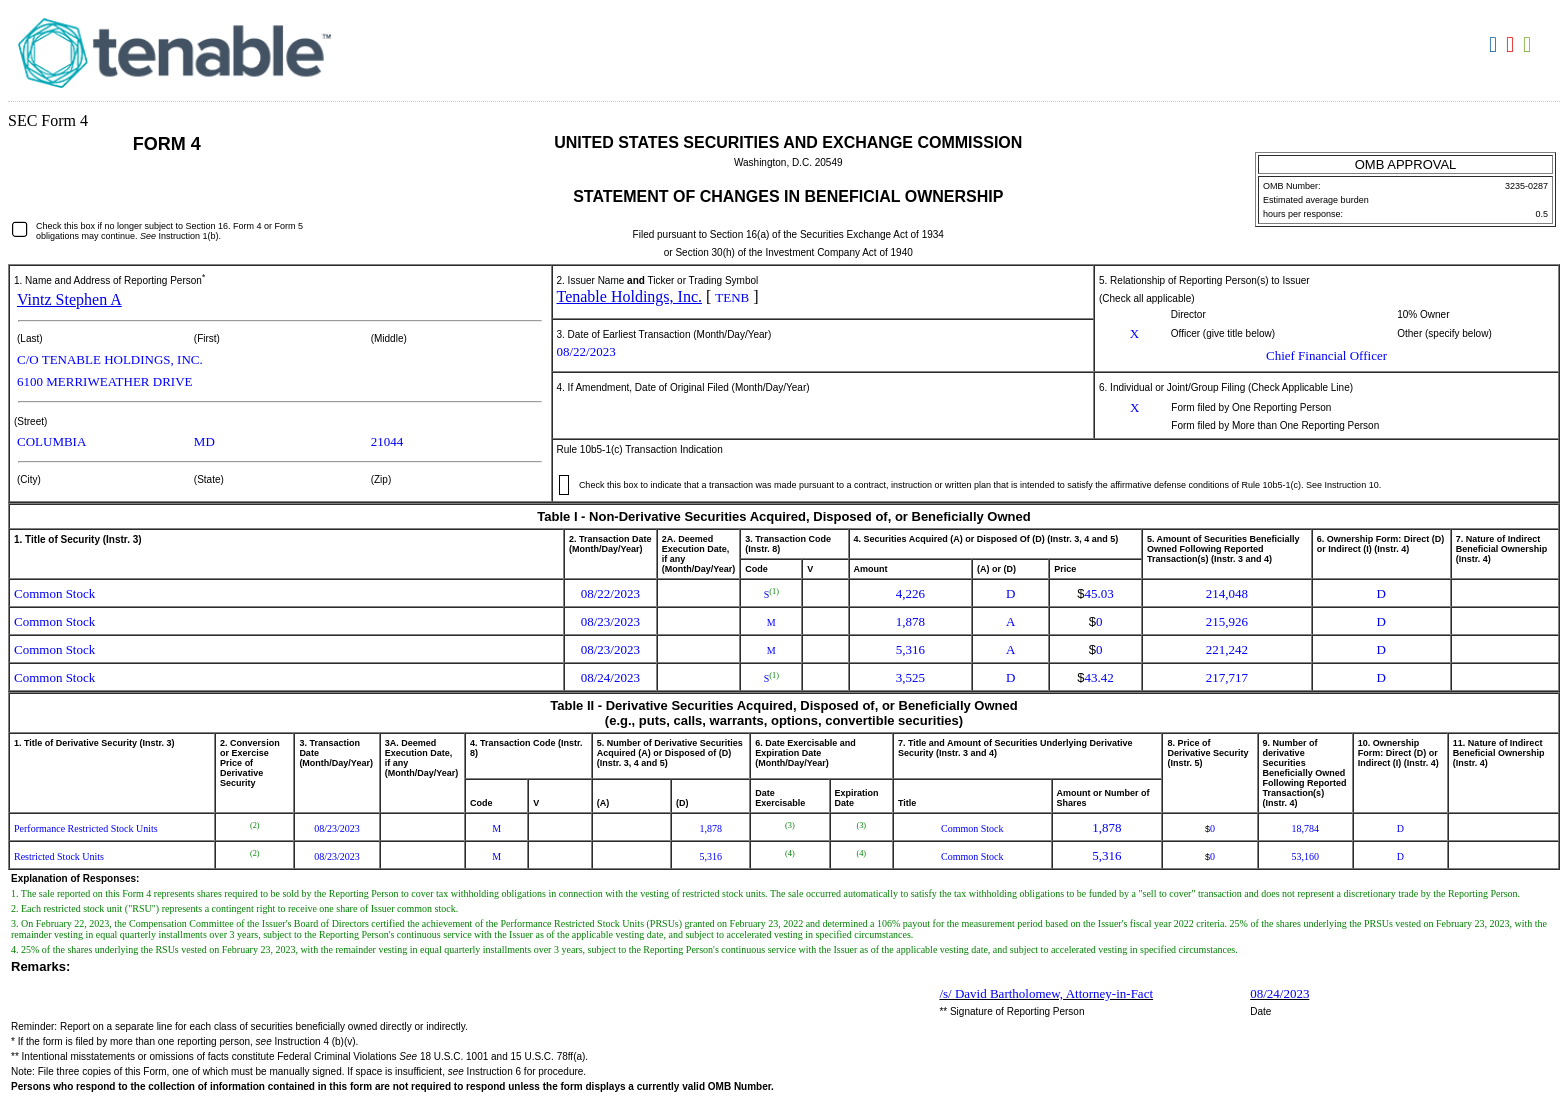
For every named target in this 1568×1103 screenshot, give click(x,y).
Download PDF (1512, 45)
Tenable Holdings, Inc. (630, 296)
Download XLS (1529, 45)
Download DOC (1495, 45)
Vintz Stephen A (69, 299)
